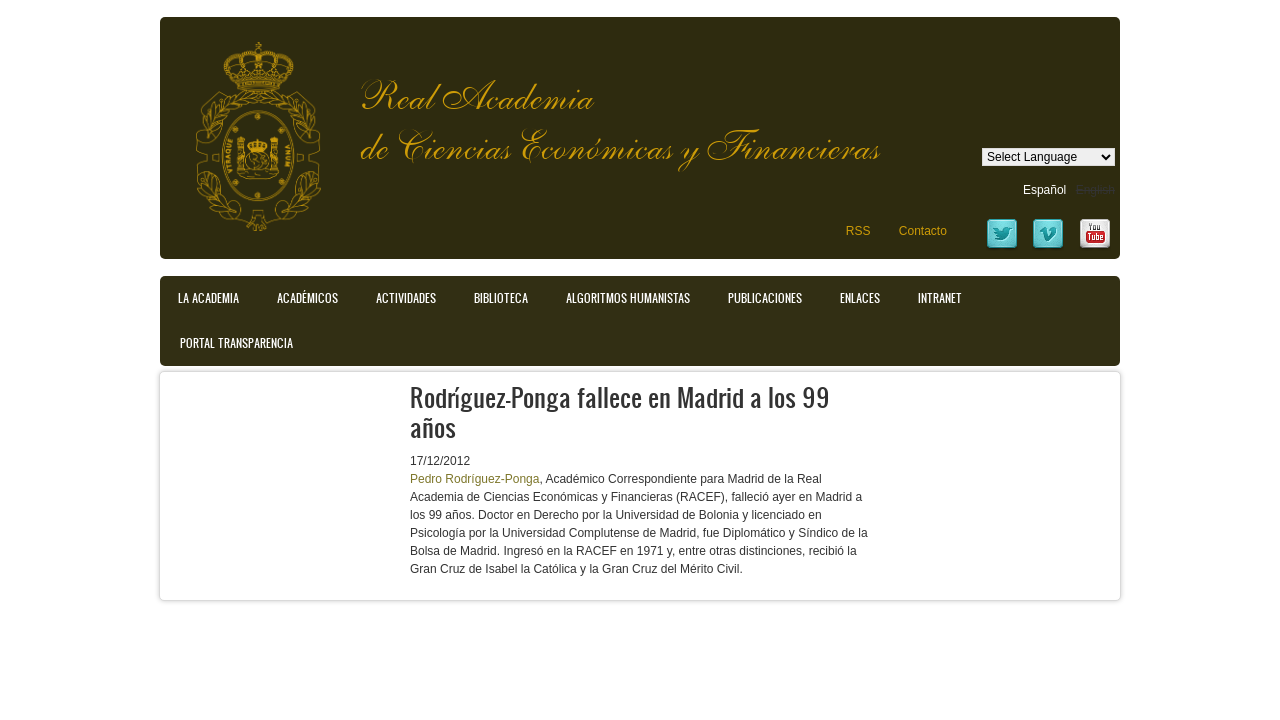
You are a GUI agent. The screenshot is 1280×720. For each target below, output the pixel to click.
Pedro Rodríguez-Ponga (474, 479)
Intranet (940, 298)
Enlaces (860, 298)
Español (1044, 190)
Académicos (307, 298)
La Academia (208, 298)
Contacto (923, 231)
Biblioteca (501, 298)
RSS (858, 231)
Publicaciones (765, 298)
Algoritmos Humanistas (628, 298)
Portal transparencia (236, 343)
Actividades (406, 298)
